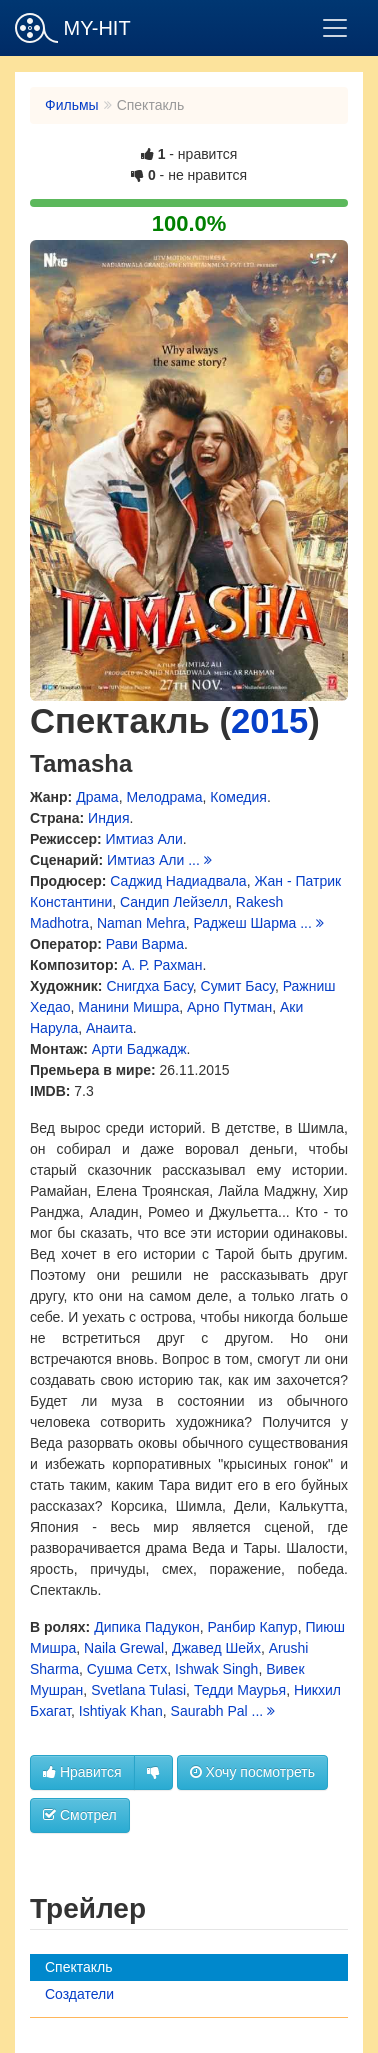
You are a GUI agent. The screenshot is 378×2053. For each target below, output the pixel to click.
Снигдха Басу (149, 986)
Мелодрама (164, 797)
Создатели (79, 1994)
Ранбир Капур (253, 1627)
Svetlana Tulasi (138, 1690)
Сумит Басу (238, 986)
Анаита (109, 1028)
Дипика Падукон (147, 1627)
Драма (97, 797)
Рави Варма (145, 944)
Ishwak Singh (216, 1669)
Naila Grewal (124, 1648)
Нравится (82, 1772)
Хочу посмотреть (252, 1772)
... (200, 860)
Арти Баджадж (139, 1049)
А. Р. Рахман (162, 965)
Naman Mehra (141, 923)
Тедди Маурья (240, 1690)
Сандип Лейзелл (174, 902)
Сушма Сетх (127, 1669)
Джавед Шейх (216, 1648)
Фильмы (72, 105)
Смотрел (80, 1815)
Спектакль (79, 1967)
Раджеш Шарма (244, 923)
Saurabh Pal (209, 1711)
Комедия (238, 797)
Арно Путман (229, 1007)
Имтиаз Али (144, 839)
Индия (108, 818)
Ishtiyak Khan (121, 1711)
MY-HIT (73, 28)
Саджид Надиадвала (178, 881)
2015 (269, 721)
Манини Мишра (128, 1007)
